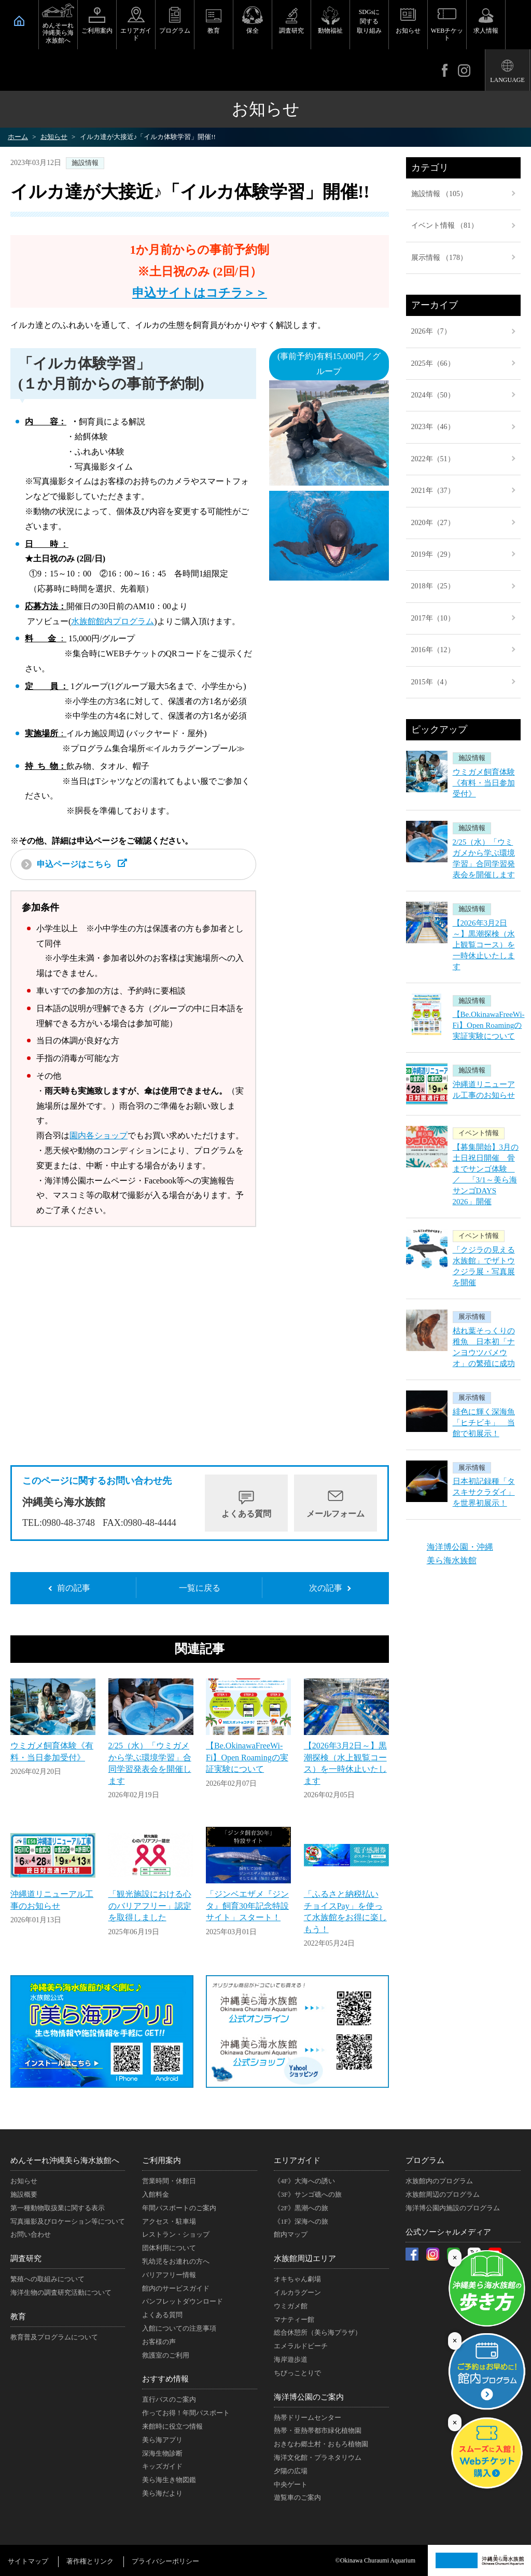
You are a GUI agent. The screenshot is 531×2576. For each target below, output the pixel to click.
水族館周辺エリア (305, 2258)
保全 (252, 30)
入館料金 (155, 2194)
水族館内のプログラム (439, 2181)
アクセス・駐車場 (169, 2221)
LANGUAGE (507, 80)
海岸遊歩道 (291, 2359)
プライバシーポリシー (165, 2561)
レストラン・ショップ (175, 2234)
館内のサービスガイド (175, 2288)
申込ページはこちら (74, 864)
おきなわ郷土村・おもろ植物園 (321, 2444)
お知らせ (408, 30)
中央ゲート (291, 2484)
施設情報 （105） (439, 194)
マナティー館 (294, 2319)
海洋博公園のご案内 (309, 2397)
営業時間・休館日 (169, 2181)
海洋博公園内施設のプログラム (453, 2208)
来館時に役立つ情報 (172, 2426)
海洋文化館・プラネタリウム (317, 2457)
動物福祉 (330, 30)
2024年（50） (433, 395)
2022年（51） (433, 459)
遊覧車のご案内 (297, 2497)
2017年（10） (433, 618)
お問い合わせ (30, 2234)
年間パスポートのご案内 (179, 2208)
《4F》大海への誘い (304, 2181)
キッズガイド (162, 2466)
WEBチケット (447, 34)
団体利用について (169, 2248)
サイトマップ (28, 2561)
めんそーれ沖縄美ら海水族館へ (58, 33)
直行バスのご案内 (169, 2399)
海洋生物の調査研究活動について (60, 2292)
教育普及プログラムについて (54, 2337)
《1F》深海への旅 (301, 2221)
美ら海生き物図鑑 (169, 2480)
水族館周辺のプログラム (443, 2194)
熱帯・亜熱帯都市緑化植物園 (317, 2430)
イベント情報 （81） (445, 225)
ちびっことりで (297, 2373)
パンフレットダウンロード (182, 2301)
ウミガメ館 (291, 2306)
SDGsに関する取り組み (369, 21)
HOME (19, 21)
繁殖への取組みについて (47, 2279)
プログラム (174, 30)
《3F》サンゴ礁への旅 (308, 2194)
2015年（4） (431, 682)
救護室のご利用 (165, 2355)
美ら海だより (162, 2493)
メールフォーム (335, 1513)
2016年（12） (433, 650)
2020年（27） (433, 523)
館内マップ (291, 2234)
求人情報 (485, 30)
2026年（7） (431, 331)
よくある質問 (246, 1513)
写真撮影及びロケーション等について (67, 2221)
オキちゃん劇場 (297, 2279)
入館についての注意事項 (179, 2328)
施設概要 (23, 2194)
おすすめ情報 (165, 2379)
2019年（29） (433, 554)
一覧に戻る (199, 1587)
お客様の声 (159, 2342)
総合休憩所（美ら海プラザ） (317, 2332)
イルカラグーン (297, 2292)
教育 (213, 30)
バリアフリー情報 (169, 2275)
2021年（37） (433, 490)
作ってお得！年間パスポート (186, 2413)
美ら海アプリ (162, 2440)
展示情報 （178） (439, 257)
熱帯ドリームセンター (307, 2417)
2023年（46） (433, 427)
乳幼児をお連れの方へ (175, 2261)
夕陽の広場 (291, 2471)
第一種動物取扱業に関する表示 (57, 2208)
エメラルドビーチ (301, 2346)
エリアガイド (135, 34)
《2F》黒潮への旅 (301, 2208)
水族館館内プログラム (112, 621)
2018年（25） (433, 586)
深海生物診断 (162, 2453)
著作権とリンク (90, 2561)
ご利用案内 (97, 30)
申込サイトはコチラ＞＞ (199, 292)
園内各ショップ (98, 1135)
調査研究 (291, 30)
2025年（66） (433, 363)
